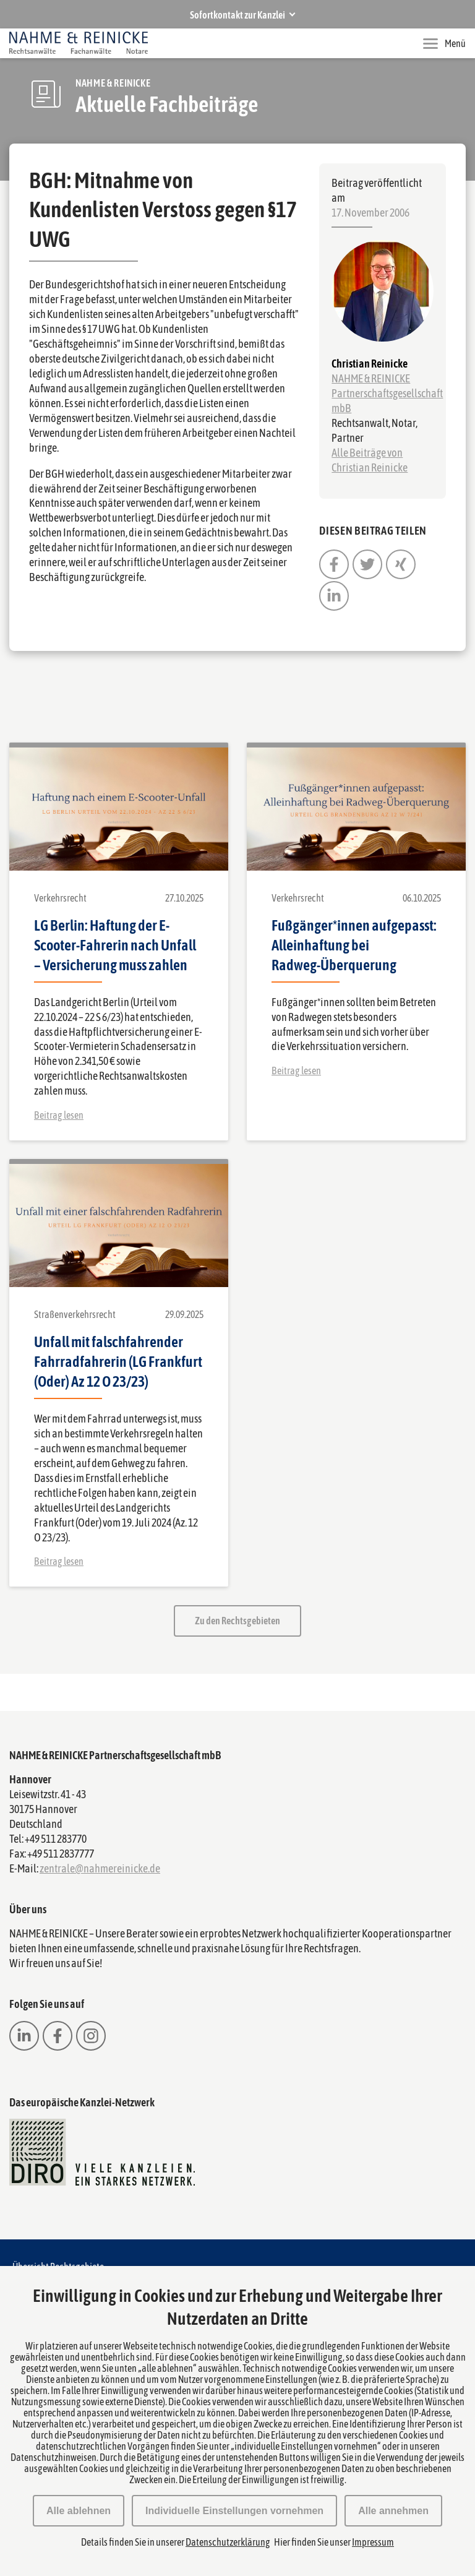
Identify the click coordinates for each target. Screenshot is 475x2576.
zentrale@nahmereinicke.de (100, 1868)
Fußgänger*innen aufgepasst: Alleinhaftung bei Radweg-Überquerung (354, 945)
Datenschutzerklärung (228, 2542)
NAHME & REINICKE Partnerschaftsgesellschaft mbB (387, 393)
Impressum (373, 2542)
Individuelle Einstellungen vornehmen (234, 2510)
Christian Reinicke (370, 363)
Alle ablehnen (78, 2510)
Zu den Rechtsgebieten (237, 1620)
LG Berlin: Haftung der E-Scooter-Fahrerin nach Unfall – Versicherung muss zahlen (115, 945)
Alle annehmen (393, 2510)
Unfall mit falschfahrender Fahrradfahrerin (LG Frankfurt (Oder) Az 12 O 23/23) (118, 1361)
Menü (444, 43)
